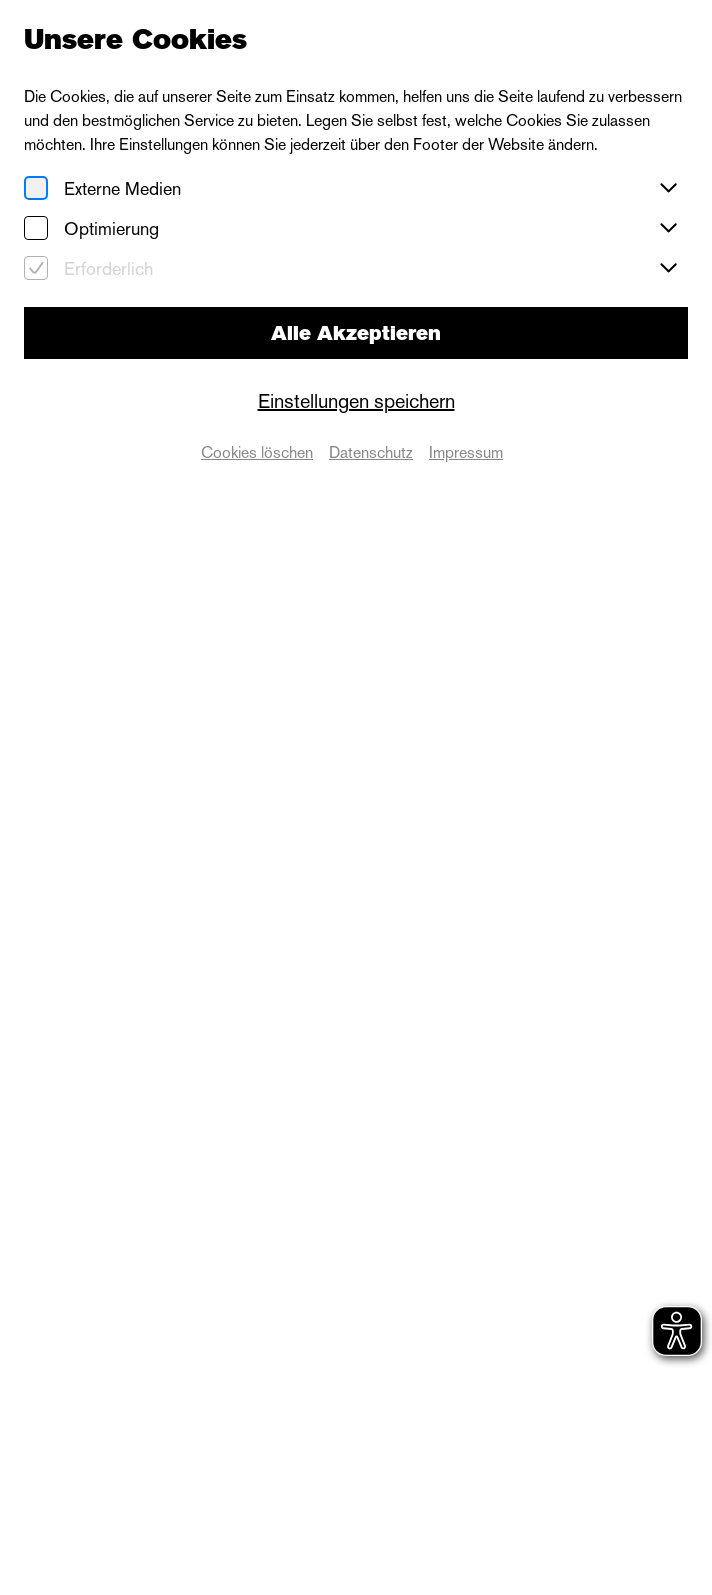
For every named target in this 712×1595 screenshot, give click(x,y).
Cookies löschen (257, 452)
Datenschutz (371, 452)
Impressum (466, 452)
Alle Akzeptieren (356, 333)
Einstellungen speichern (356, 401)
